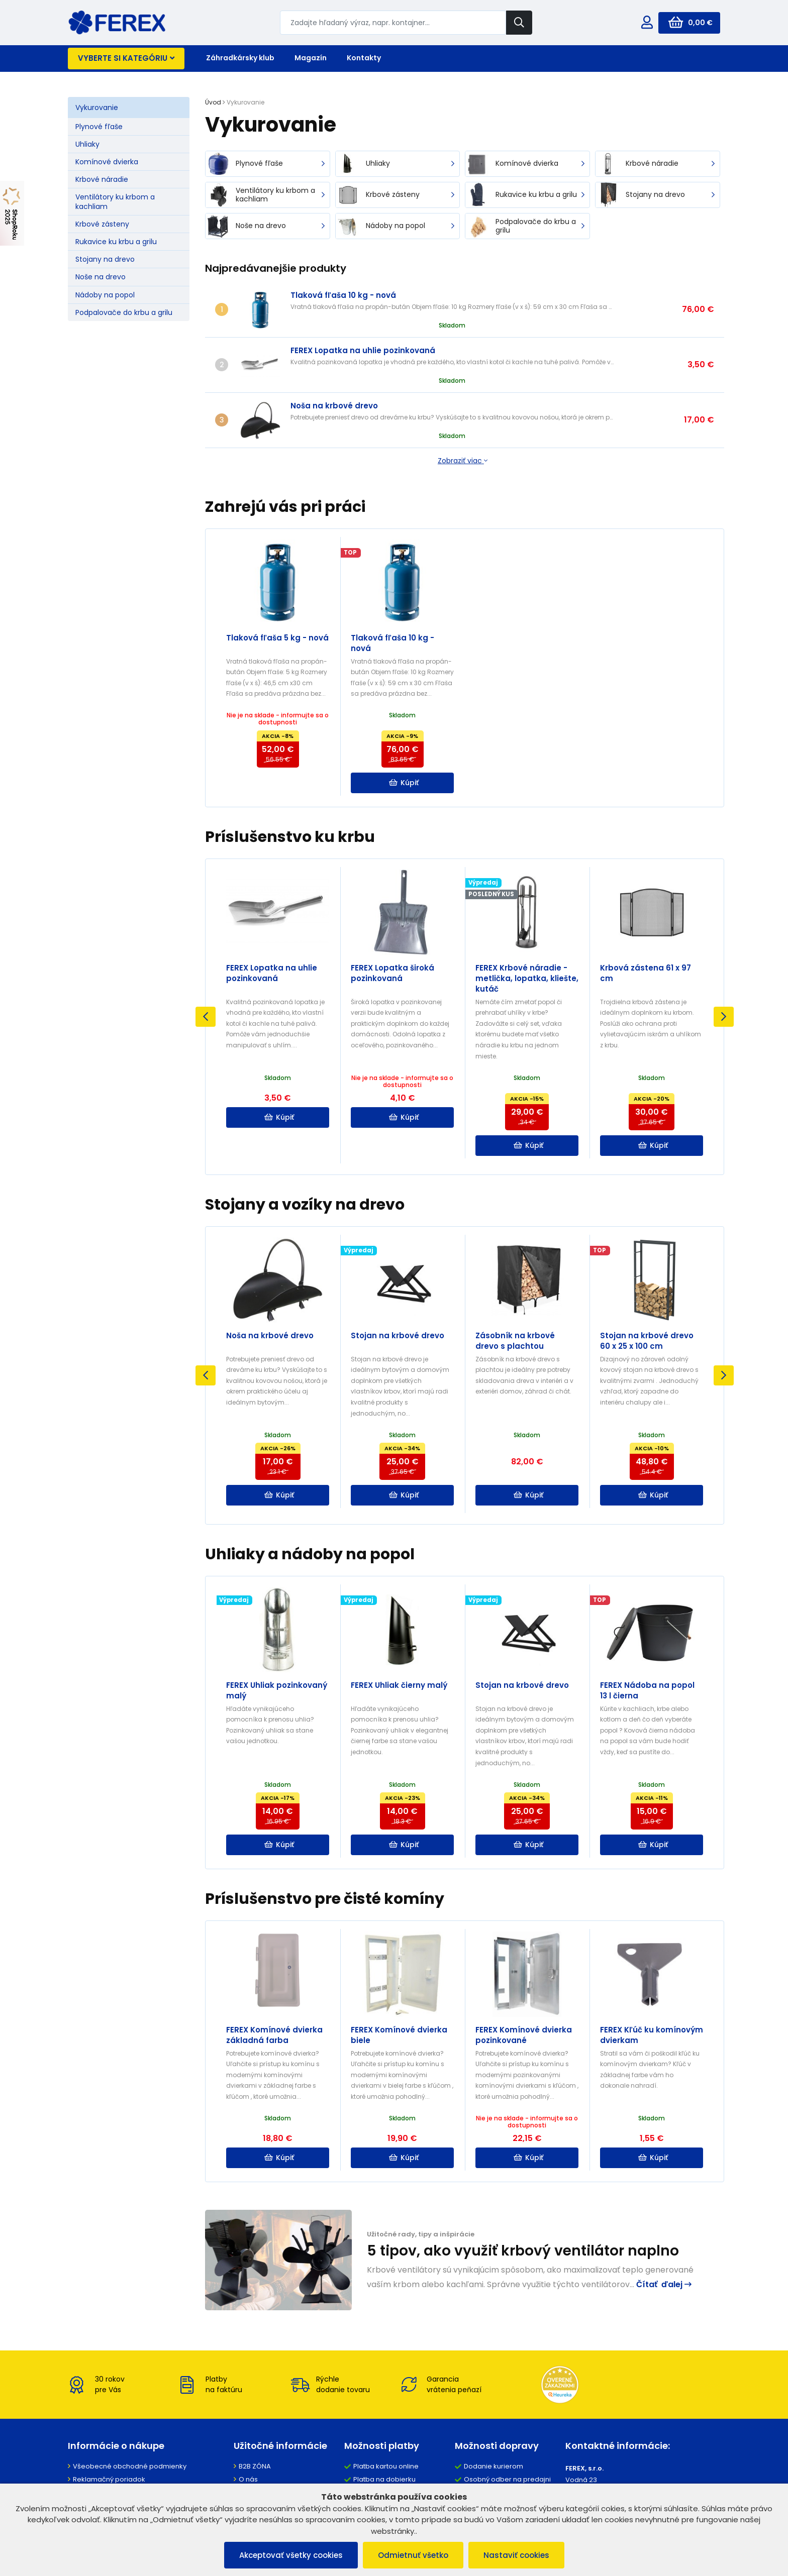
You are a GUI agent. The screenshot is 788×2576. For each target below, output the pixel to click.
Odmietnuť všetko (413, 2555)
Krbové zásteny (102, 224)
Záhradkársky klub (240, 58)
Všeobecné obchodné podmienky (129, 2466)
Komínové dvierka (106, 162)
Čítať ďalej (664, 2284)
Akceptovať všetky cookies (291, 2555)
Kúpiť (404, 783)
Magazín (310, 58)
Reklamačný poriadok (109, 2479)
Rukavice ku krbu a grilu (116, 242)
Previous (205, 1017)
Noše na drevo (100, 277)
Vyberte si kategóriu (126, 58)
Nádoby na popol (105, 295)
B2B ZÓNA (255, 2466)
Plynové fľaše (99, 127)
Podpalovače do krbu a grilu (123, 312)
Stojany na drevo (105, 259)
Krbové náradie (101, 179)
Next (724, 1017)
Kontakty (364, 58)
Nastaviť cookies (516, 2555)
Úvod (213, 102)
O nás (248, 2479)
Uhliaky (87, 144)
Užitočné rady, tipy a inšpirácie (420, 2234)
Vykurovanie (96, 107)
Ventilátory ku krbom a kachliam (115, 201)
